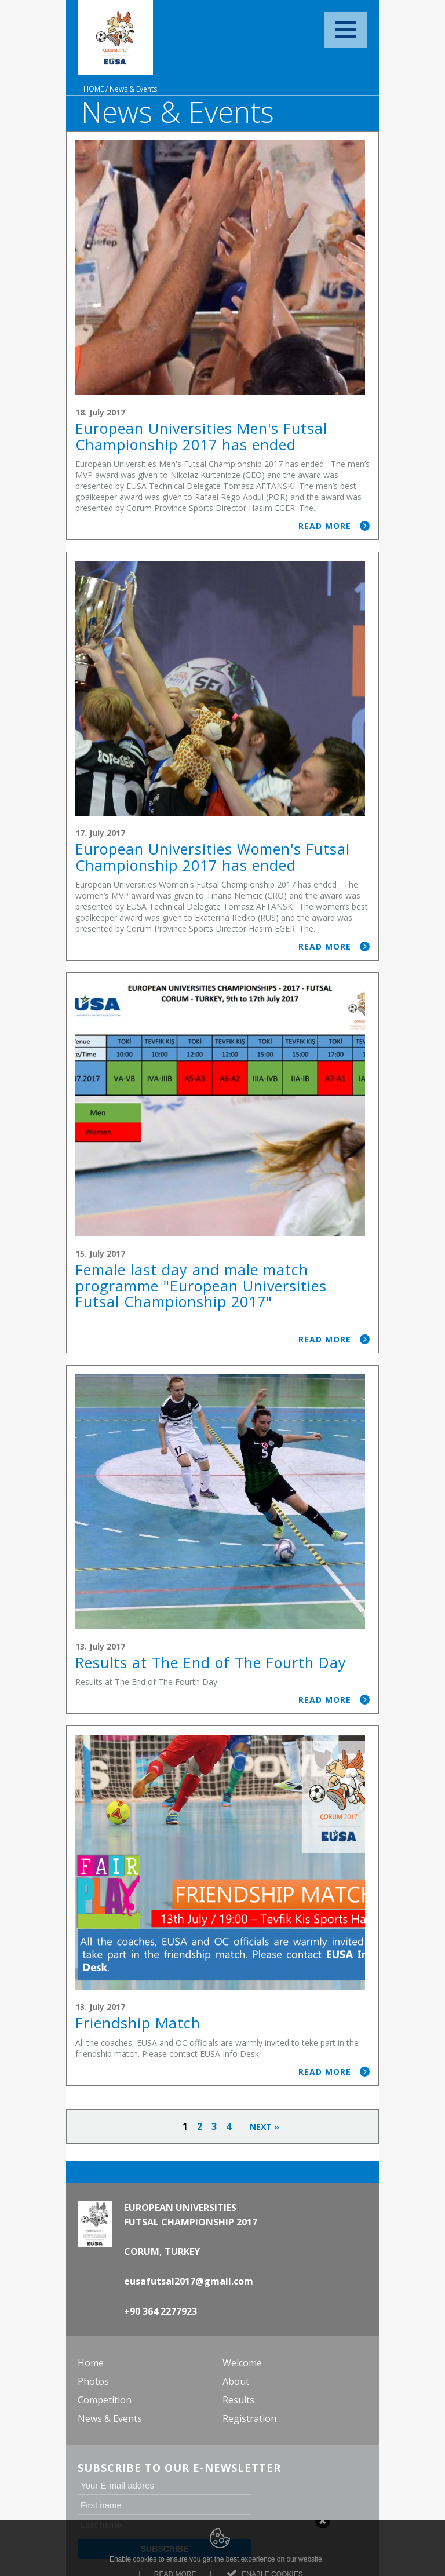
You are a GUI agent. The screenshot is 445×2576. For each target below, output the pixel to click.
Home (93, 89)
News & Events (133, 89)
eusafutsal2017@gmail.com (188, 2281)
